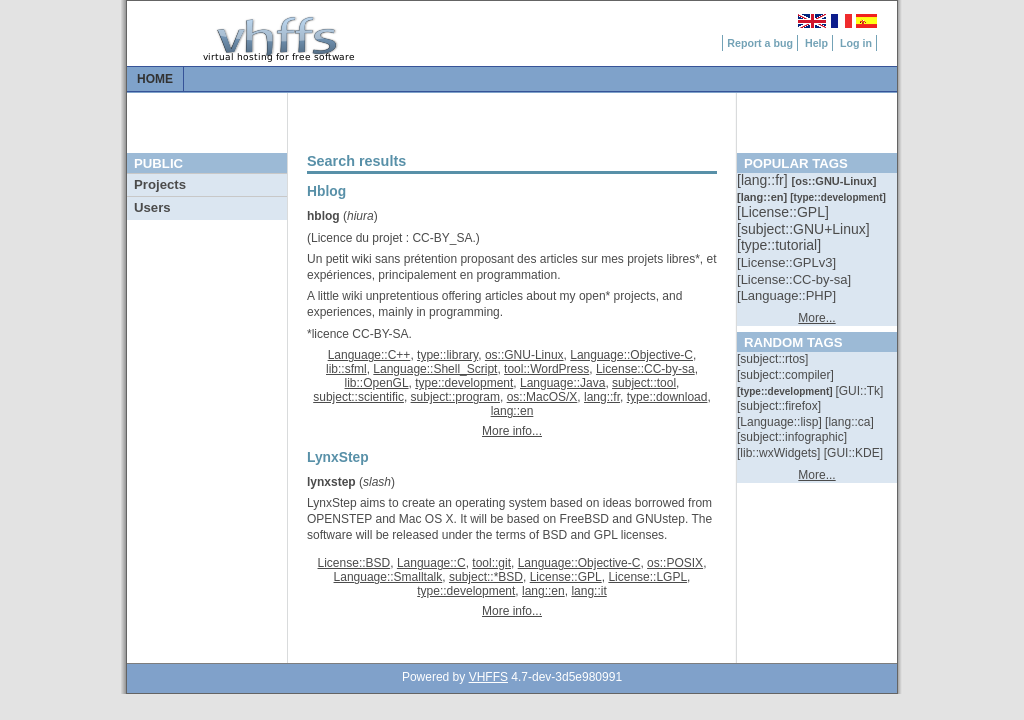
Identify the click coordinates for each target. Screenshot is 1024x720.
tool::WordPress (546, 369)
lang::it (588, 591)
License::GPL (566, 577)
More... (816, 318)
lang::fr (602, 397)
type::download (667, 397)
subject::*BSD (486, 577)
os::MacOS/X (542, 397)
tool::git (491, 563)
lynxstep (331, 482)
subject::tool (644, 383)
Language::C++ (369, 355)
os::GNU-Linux (524, 355)
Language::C (431, 563)
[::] (764, 180)
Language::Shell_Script (435, 369)
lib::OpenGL (377, 383)
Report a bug (760, 43)
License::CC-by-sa (645, 369)
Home (155, 79)
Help (816, 43)
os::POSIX (675, 563)
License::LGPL (647, 577)
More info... (512, 431)
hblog (323, 216)
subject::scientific (358, 397)
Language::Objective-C (631, 355)
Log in (856, 43)
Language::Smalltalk (388, 577)
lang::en (512, 411)
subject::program (455, 397)
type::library (447, 355)
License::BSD (354, 563)
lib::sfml (346, 369)
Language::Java (562, 383)
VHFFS (488, 677)
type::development (464, 383)
